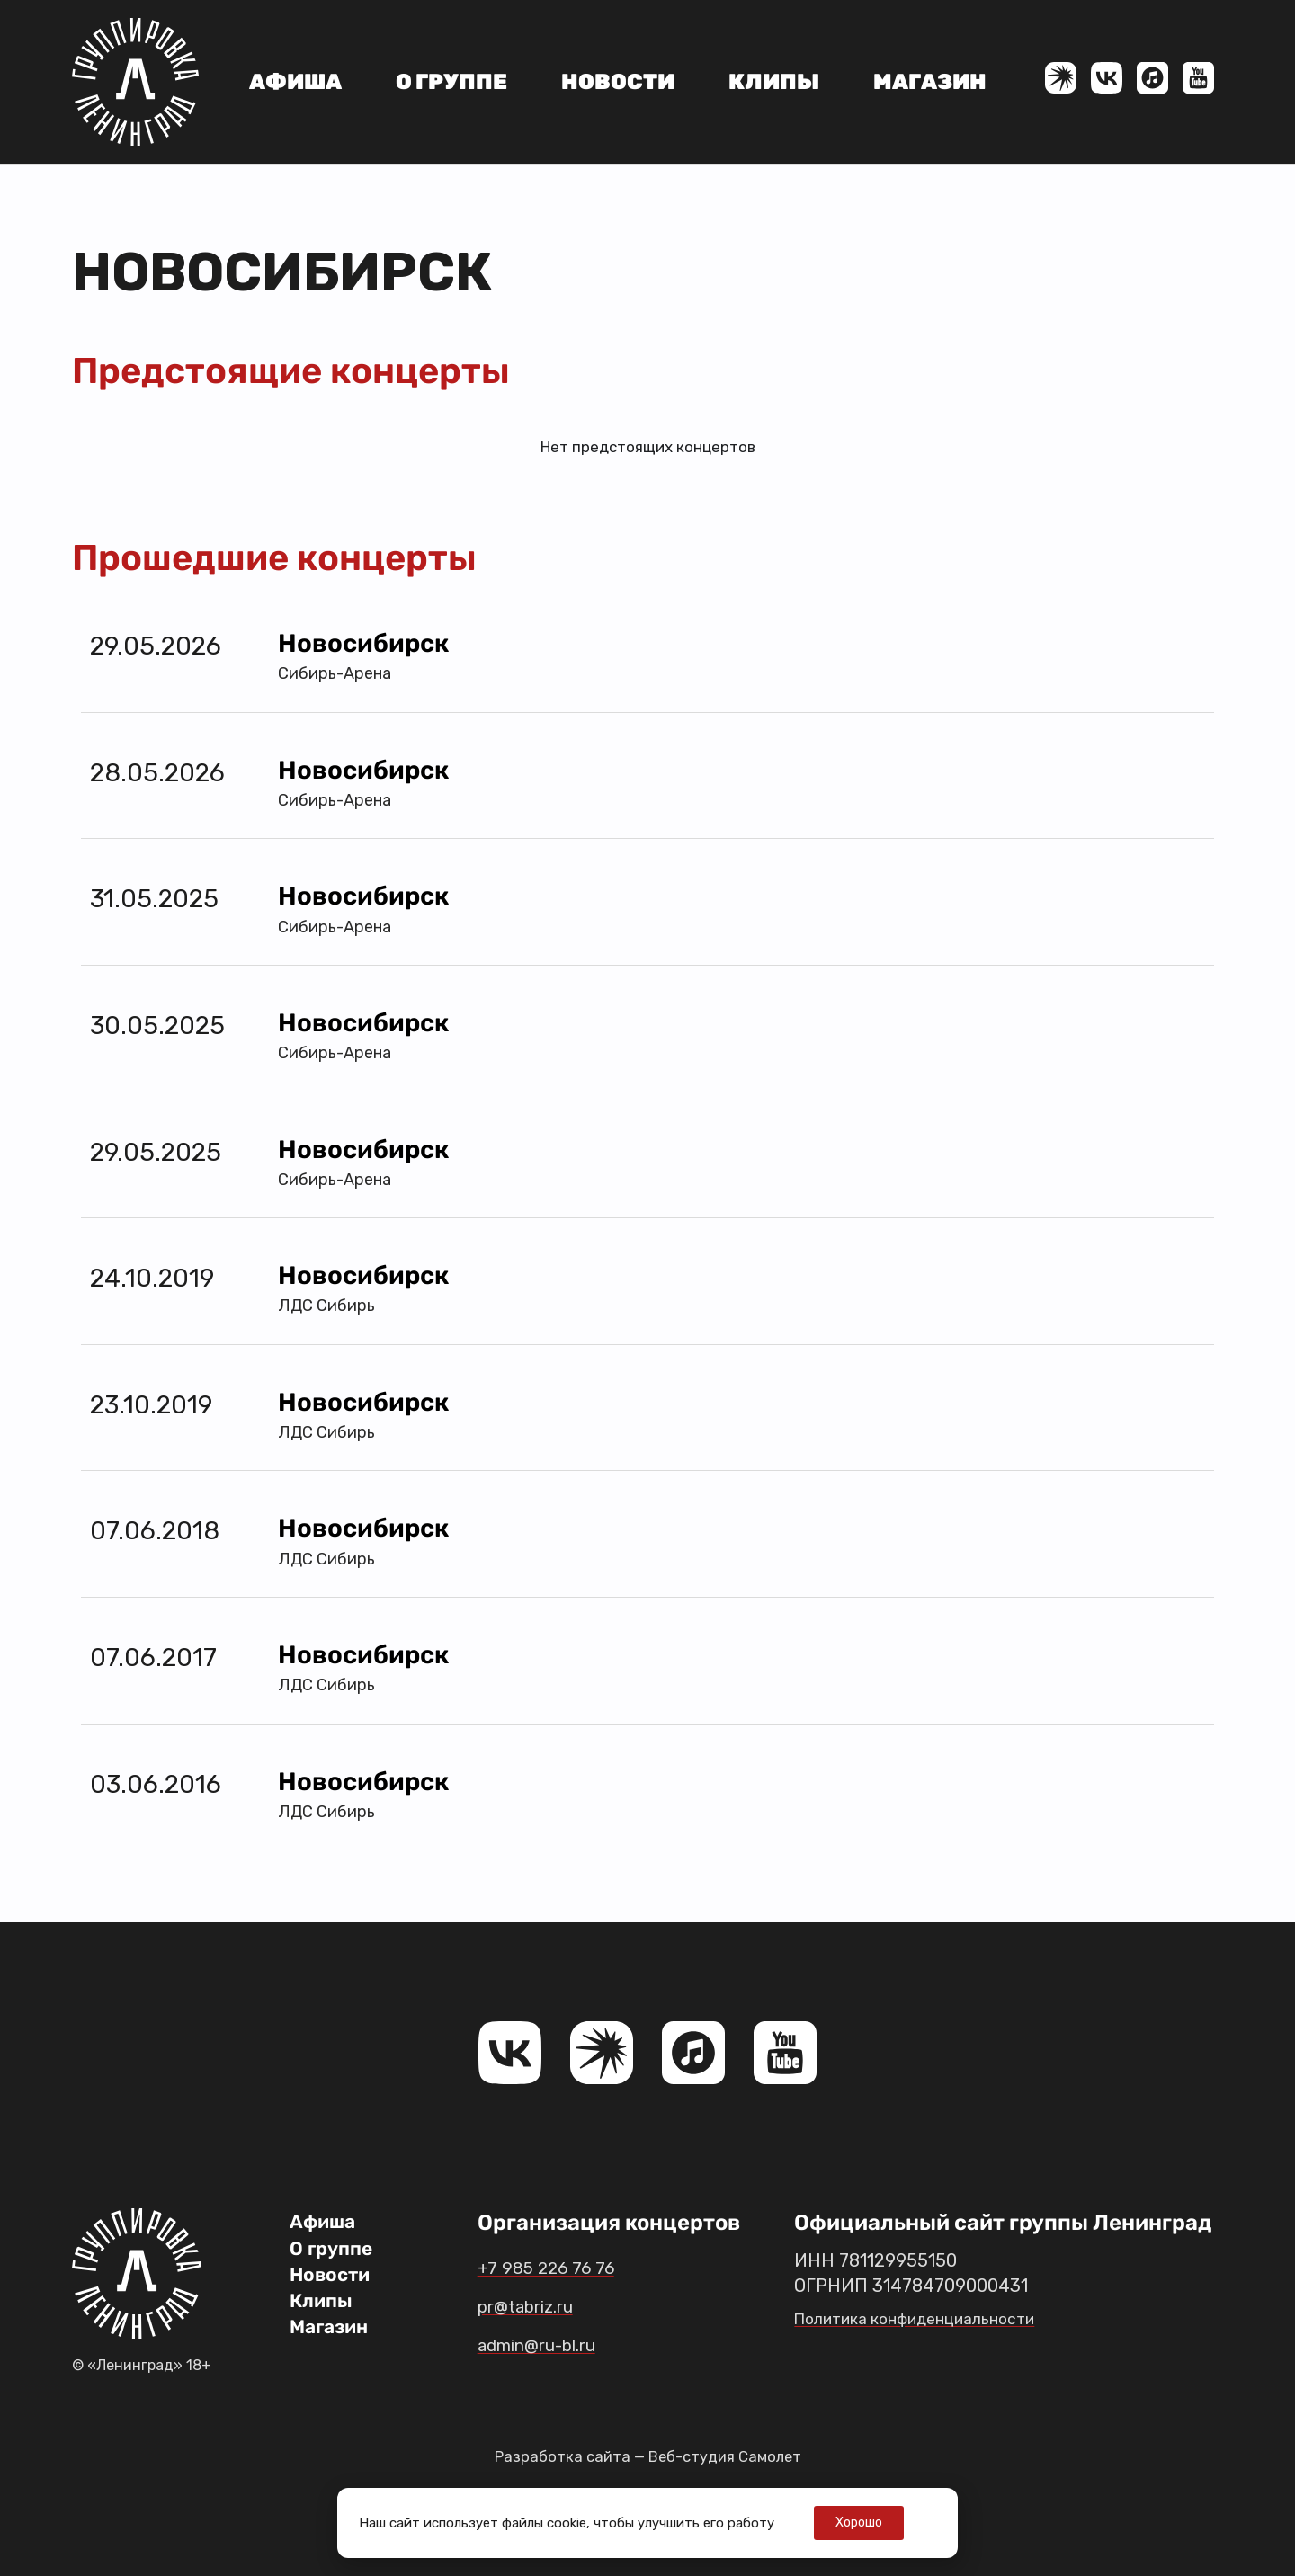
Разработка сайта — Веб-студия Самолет (647, 2456)
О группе (451, 81)
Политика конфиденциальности (931, 2318)
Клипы (773, 81)
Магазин (930, 81)
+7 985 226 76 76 (562, 2266)
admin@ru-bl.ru (558, 2344)
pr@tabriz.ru (542, 2305)
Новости (617, 81)
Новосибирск (363, 643)
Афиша (295, 81)
